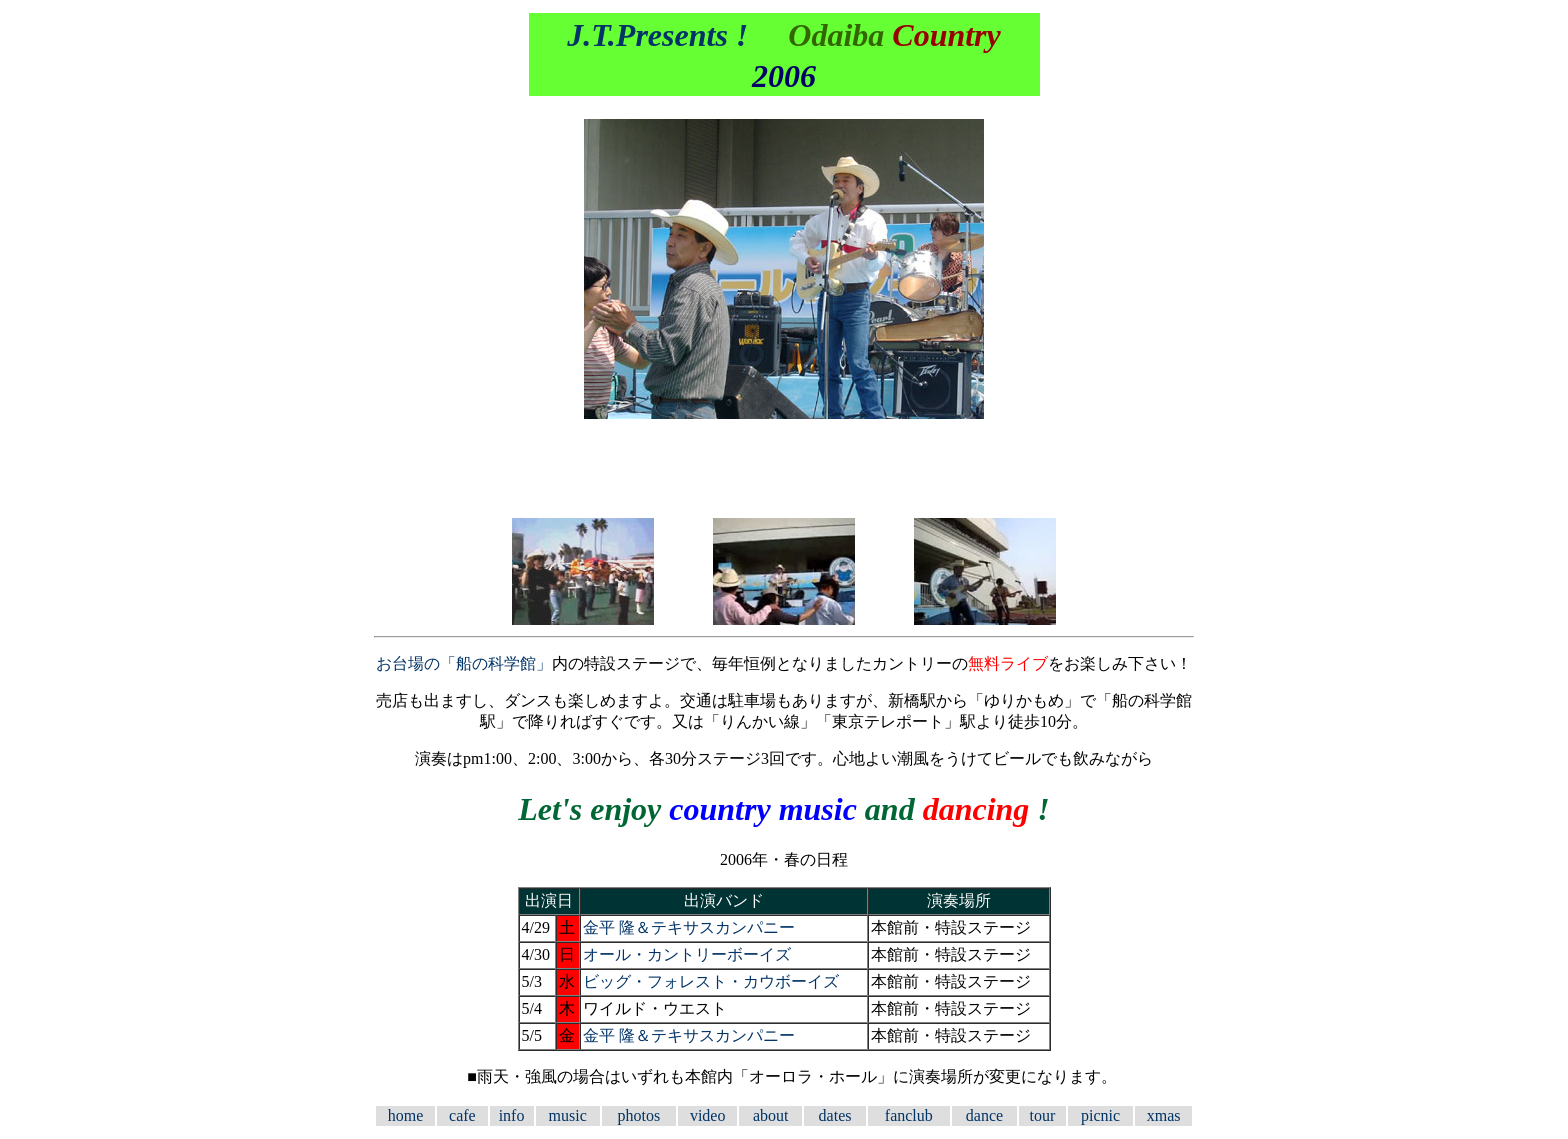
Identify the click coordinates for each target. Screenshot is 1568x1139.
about (771, 1115)
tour (1043, 1115)
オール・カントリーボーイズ (687, 954)
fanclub (909, 1115)
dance (984, 1115)
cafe (462, 1115)
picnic (1100, 1115)
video (708, 1115)
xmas (1164, 1115)
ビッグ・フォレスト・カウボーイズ (711, 981)
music (568, 1115)
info (512, 1115)
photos (639, 1115)
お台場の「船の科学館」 (464, 663)
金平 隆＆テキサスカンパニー (689, 927)
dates (835, 1115)
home (406, 1115)
